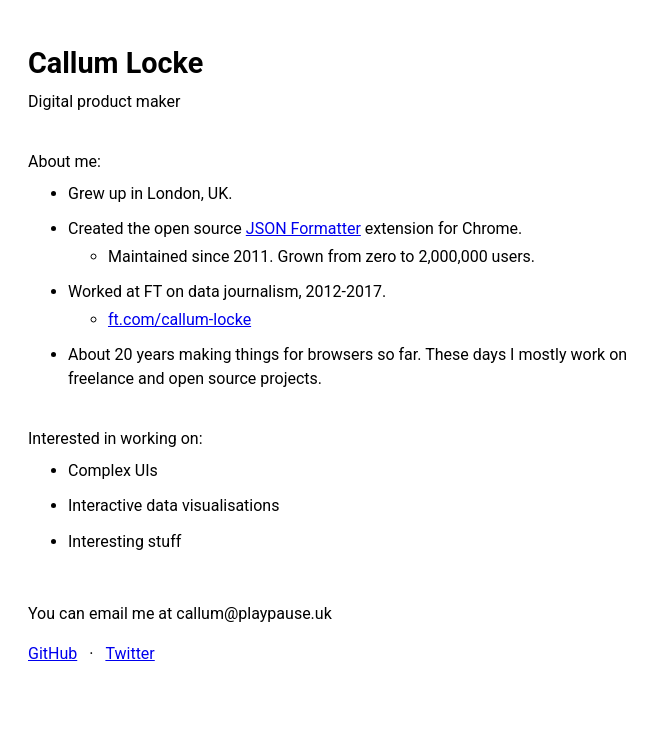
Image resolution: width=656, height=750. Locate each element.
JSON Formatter (303, 228)
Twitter (129, 653)
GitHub (52, 653)
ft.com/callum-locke (179, 319)
